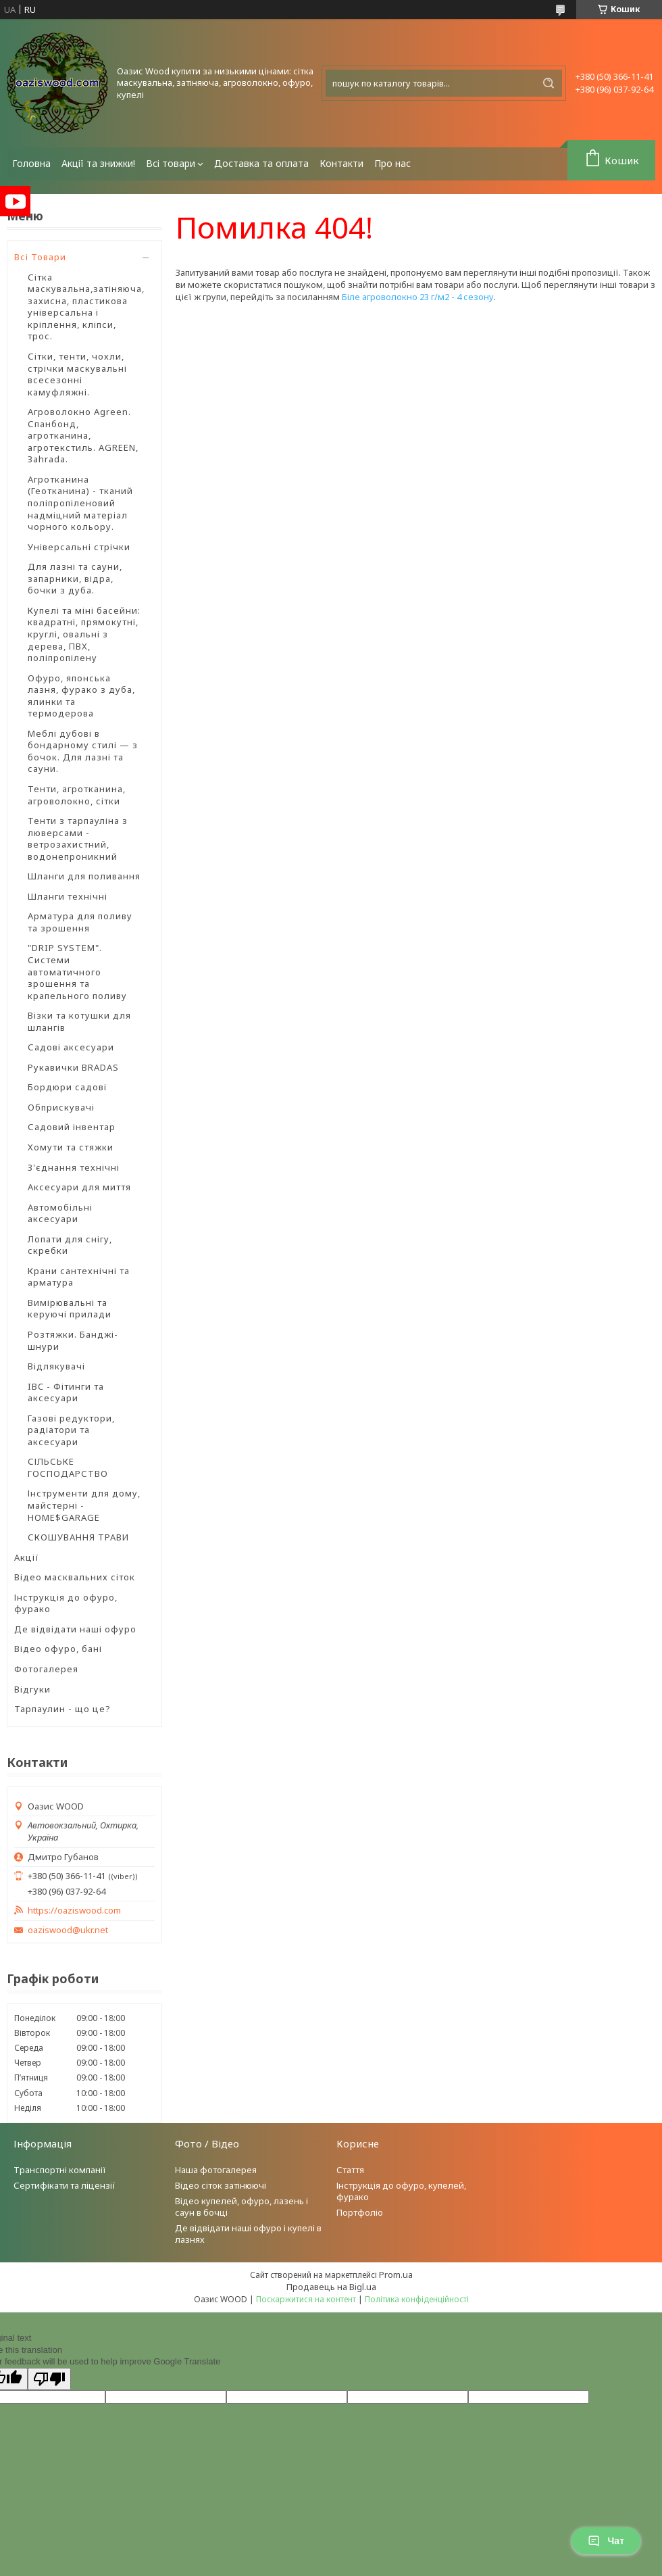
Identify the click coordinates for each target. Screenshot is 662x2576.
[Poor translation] (49, 2379)
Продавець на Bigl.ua (331, 2287)
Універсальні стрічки (79, 547)
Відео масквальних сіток (74, 1577)
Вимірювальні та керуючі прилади (69, 1308)
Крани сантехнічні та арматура (79, 1277)
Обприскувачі (61, 1107)
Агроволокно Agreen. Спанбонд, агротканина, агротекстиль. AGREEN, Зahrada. (83, 435)
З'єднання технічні (74, 1167)
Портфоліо (359, 2212)
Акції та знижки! (98, 163)
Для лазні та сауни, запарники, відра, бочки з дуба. (75, 578)
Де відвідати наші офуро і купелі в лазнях (248, 2233)
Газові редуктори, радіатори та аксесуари (71, 1430)
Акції (26, 1557)
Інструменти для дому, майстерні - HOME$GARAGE (84, 1505)
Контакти (341, 163)
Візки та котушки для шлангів (79, 1021)
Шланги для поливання (84, 876)
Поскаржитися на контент (306, 2299)
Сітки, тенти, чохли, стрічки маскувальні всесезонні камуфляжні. (77, 374)
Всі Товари (40, 257)
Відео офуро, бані (58, 1649)
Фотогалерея (46, 1669)
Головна (31, 163)
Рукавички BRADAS (73, 1067)
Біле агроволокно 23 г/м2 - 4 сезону (418, 297)
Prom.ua (396, 2274)
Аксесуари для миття (79, 1187)
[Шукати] (548, 83)
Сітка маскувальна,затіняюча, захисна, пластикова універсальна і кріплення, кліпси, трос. (86, 307)
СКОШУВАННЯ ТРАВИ (78, 1537)
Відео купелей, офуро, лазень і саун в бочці (241, 2206)
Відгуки (32, 1689)
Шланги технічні (67, 896)
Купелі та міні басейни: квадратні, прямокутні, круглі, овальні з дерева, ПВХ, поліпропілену (84, 634)
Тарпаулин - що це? (62, 1709)
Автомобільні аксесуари (60, 1213)
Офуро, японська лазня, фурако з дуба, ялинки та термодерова (81, 696)
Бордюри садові (67, 1087)
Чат (606, 2541)
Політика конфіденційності (417, 2299)
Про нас (392, 163)
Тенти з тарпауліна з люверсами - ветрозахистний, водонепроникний (78, 838)
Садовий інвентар (72, 1127)
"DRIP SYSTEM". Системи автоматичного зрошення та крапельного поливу (77, 971)
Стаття (350, 2170)
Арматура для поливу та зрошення (80, 922)
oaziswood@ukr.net (68, 1930)
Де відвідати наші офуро (75, 1629)
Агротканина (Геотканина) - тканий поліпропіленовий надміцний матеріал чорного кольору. (80, 503)
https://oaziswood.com (74, 1910)
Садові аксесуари (71, 1047)
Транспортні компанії (60, 2170)
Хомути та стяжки (70, 1147)
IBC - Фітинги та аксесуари (66, 1392)
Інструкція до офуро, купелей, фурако (401, 2191)
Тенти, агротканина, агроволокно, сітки (77, 795)
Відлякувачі (56, 1366)
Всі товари (170, 163)
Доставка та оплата (261, 163)
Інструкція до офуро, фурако (66, 1603)
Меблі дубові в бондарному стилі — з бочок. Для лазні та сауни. (83, 751)
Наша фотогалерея (216, 2170)
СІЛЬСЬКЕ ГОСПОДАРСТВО (68, 1467)
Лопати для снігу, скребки (70, 1245)
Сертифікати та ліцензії (65, 2185)
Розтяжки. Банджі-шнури (73, 1340)
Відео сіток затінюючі (220, 2185)
